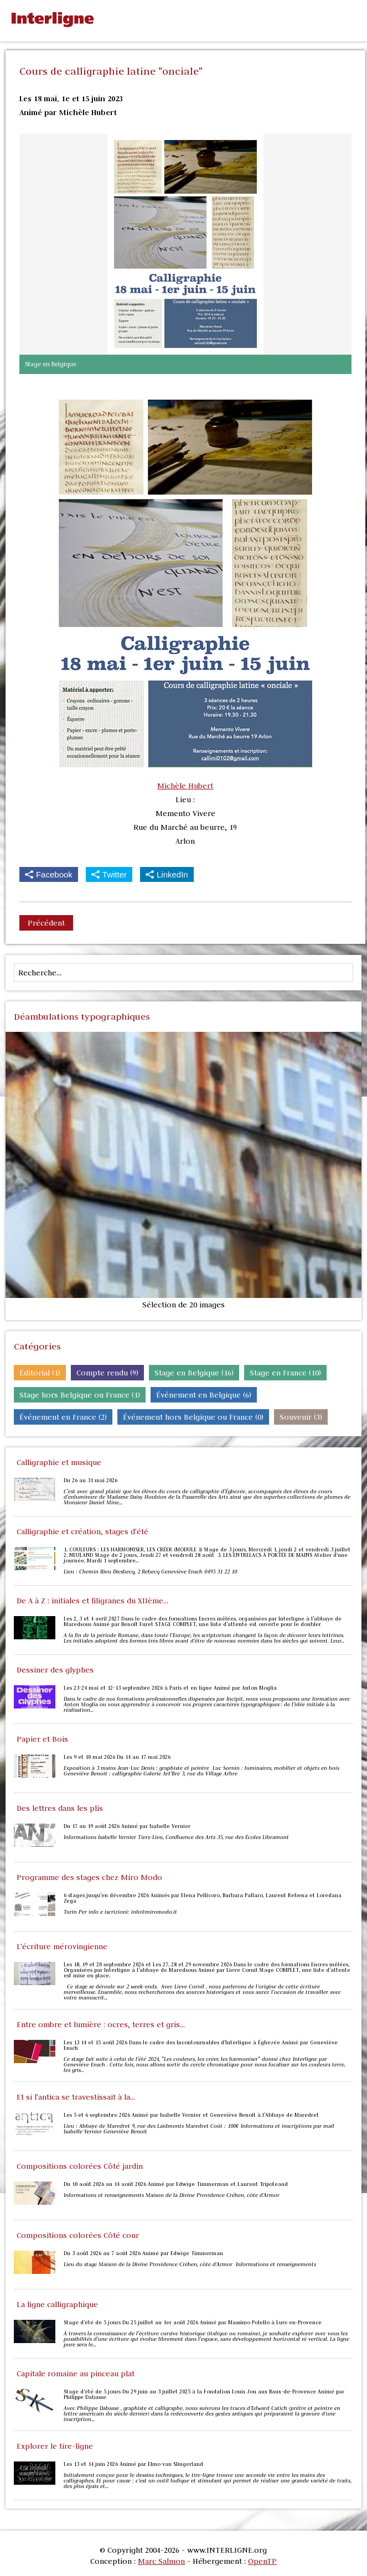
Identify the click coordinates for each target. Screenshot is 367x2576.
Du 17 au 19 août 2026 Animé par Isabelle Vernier (127, 1826)
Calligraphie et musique (59, 1462)
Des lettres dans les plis (60, 1808)
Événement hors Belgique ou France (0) (193, 1417)
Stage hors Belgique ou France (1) (79, 1395)
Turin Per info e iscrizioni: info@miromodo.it (120, 1912)
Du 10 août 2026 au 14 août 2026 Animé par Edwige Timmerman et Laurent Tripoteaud (176, 2184)
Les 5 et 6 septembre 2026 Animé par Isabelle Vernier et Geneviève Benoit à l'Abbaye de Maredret (191, 2115)
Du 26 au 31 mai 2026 (90, 1480)
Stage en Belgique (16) (194, 1373)
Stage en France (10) (285, 1373)
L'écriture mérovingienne (62, 1946)
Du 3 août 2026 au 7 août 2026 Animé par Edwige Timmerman (143, 2253)
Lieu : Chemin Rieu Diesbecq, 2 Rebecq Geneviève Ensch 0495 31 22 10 (150, 1572)
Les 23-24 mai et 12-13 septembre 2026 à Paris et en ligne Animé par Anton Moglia (170, 1688)
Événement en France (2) (63, 1417)
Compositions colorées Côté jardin (80, 2166)
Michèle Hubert (185, 786)
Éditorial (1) (39, 1373)
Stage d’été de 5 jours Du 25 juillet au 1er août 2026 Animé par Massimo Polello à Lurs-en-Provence (193, 2322)
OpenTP (262, 2561)
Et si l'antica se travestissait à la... (76, 2097)
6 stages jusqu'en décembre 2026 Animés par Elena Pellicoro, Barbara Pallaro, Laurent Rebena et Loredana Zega (203, 1898)
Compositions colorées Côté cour (78, 2235)
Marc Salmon (161, 2561)
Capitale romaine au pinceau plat (76, 2373)
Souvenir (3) (301, 1417)
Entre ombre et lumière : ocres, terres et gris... (101, 2024)
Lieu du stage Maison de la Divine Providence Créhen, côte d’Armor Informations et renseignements (191, 2264)
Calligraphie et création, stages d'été (82, 1531)
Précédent (46, 923)
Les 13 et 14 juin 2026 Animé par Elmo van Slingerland (133, 2464)
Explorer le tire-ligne (55, 2446)
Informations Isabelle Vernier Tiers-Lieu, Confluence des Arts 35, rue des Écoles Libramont (176, 1837)
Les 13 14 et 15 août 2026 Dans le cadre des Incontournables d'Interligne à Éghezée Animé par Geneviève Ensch (201, 2045)
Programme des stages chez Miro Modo (89, 1877)
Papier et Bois (42, 1739)
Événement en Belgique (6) (203, 1395)
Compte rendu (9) (107, 1373)
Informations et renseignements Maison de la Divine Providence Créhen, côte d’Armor (172, 2195)
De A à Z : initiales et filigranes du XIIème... (92, 1601)
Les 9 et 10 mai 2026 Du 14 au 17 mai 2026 (117, 1757)
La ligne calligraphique (57, 2304)
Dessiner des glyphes (55, 1670)
